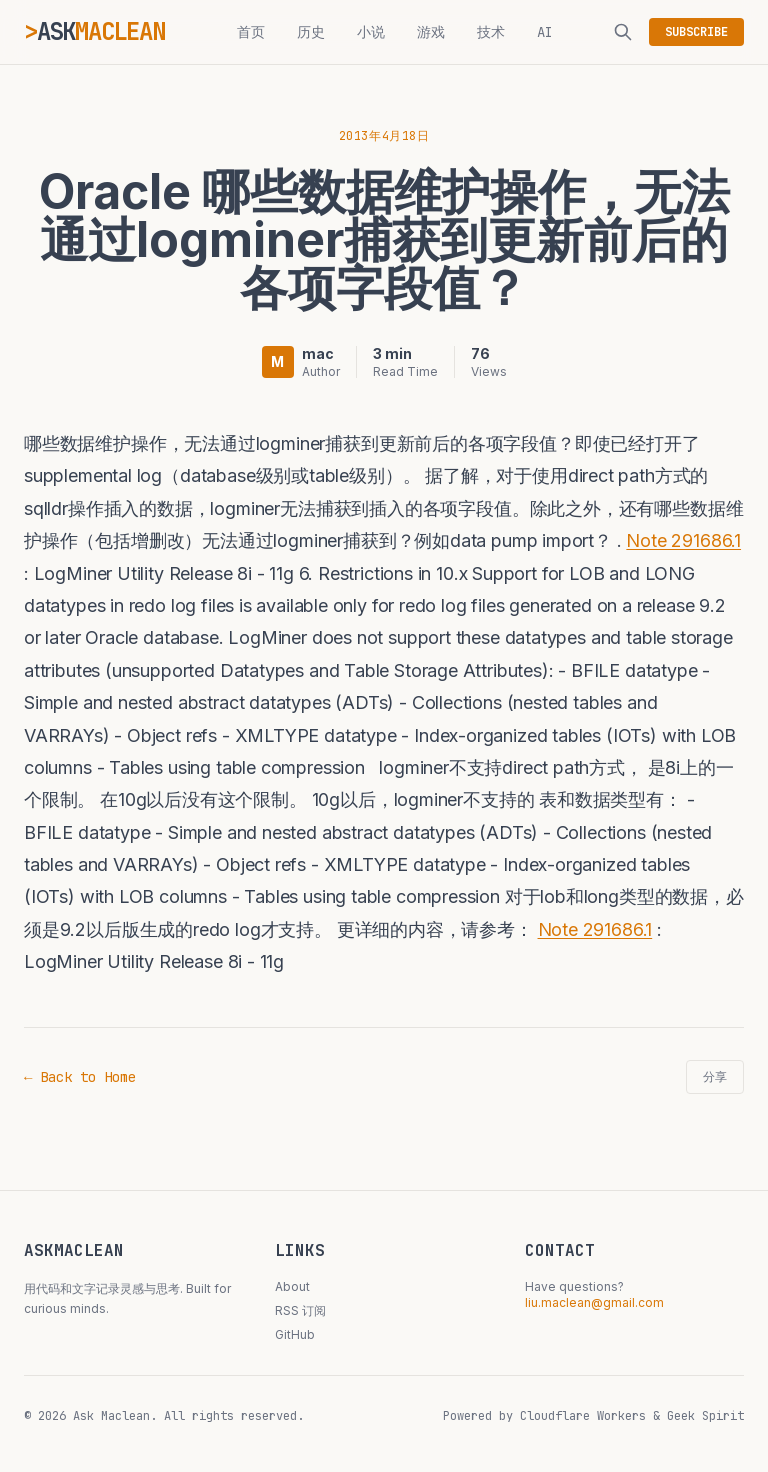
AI (545, 32)
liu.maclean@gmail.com (594, 1302)
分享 (715, 1077)
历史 (311, 32)
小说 (371, 32)
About (292, 1286)
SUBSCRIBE (696, 32)
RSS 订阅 (300, 1310)
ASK (101, 31)
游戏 (431, 32)
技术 (491, 32)
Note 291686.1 (683, 540)
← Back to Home (80, 1077)
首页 (251, 32)
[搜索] (623, 32)
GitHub (295, 1334)
